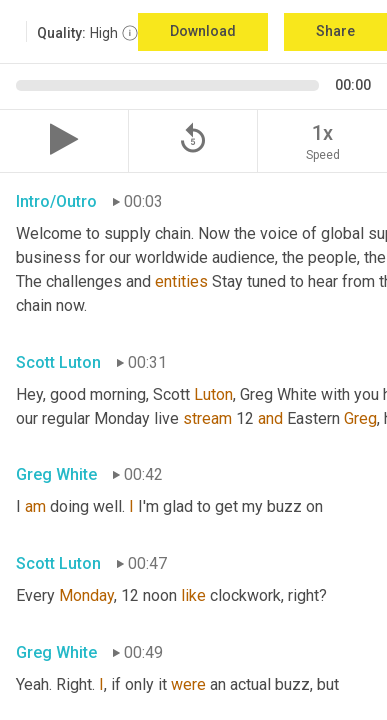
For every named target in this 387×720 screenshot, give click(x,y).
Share (335, 31)
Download (203, 31)
